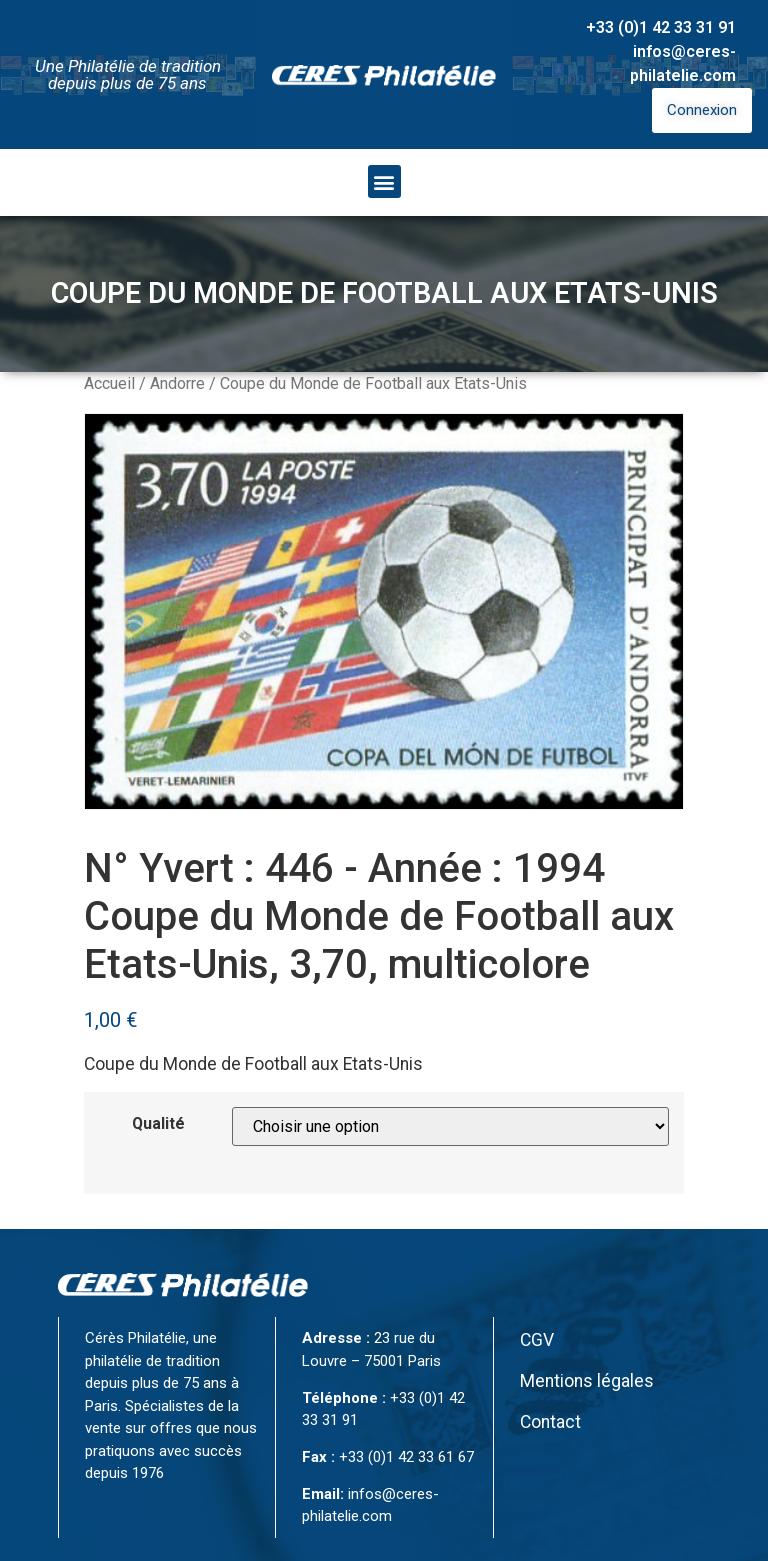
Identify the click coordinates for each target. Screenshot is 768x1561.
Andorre (177, 383)
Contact (550, 1422)
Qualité (158, 1124)
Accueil (109, 383)
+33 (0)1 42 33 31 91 (661, 27)
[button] (384, 181)
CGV (537, 1340)
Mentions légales (587, 1381)
